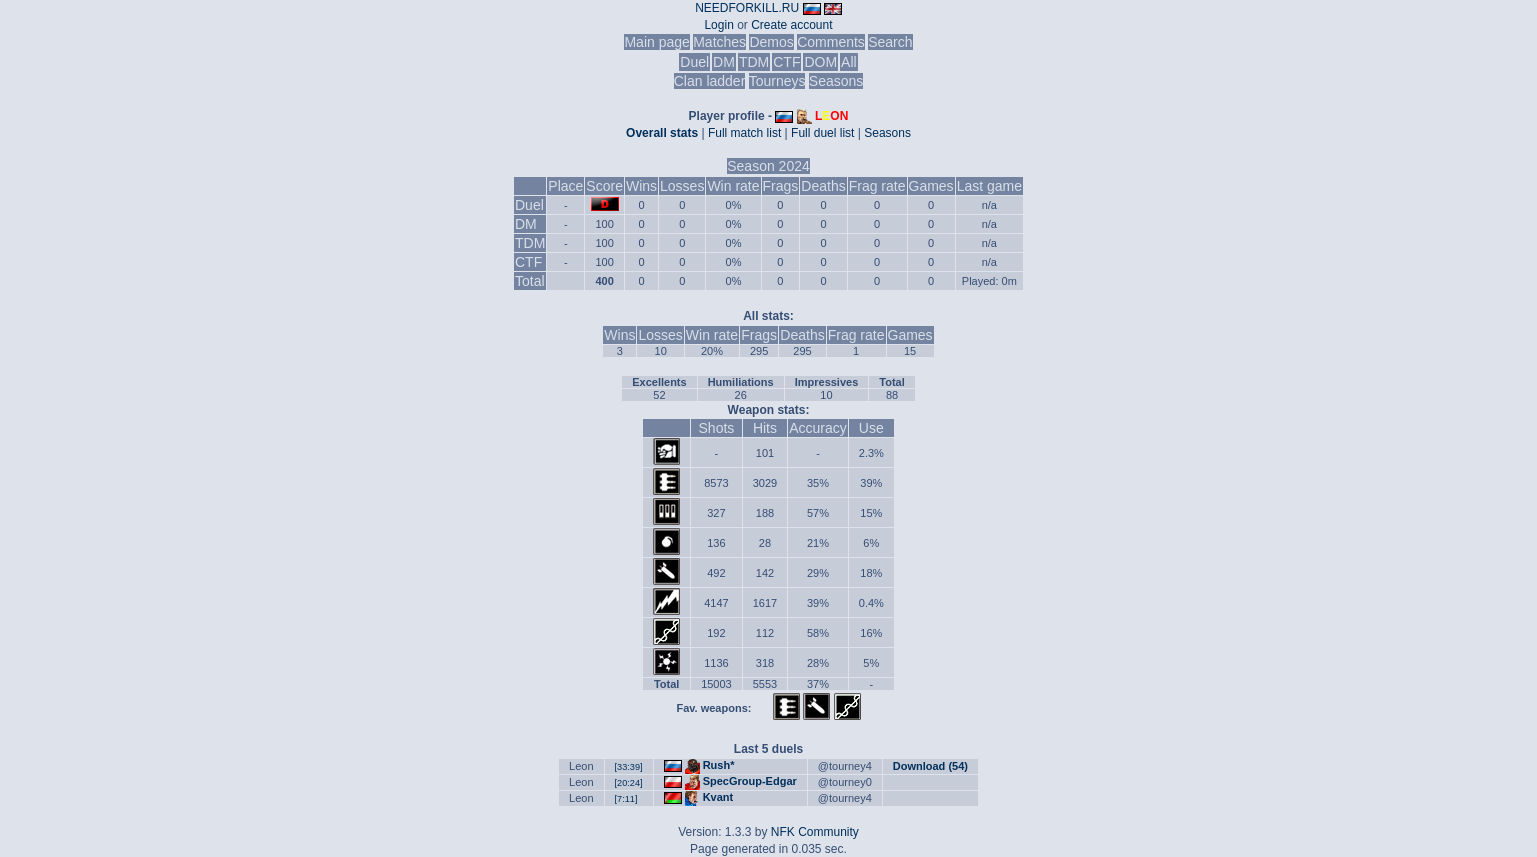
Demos (771, 42)
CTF (786, 62)
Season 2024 (768, 166)
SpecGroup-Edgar (750, 781)
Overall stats (662, 133)
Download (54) (930, 766)
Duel (694, 62)
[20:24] (629, 783)
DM (724, 62)
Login (718, 25)
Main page (656, 42)
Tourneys (777, 81)
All (849, 62)
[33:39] (629, 767)
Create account (791, 25)
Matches (719, 42)
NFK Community (815, 832)
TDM (754, 62)
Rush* (719, 765)
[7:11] (626, 799)
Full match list (744, 133)
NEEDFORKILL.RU (747, 8)
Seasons (836, 81)
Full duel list (822, 133)
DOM (820, 62)
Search (890, 42)
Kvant (718, 797)
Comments (831, 42)
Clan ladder (710, 81)
